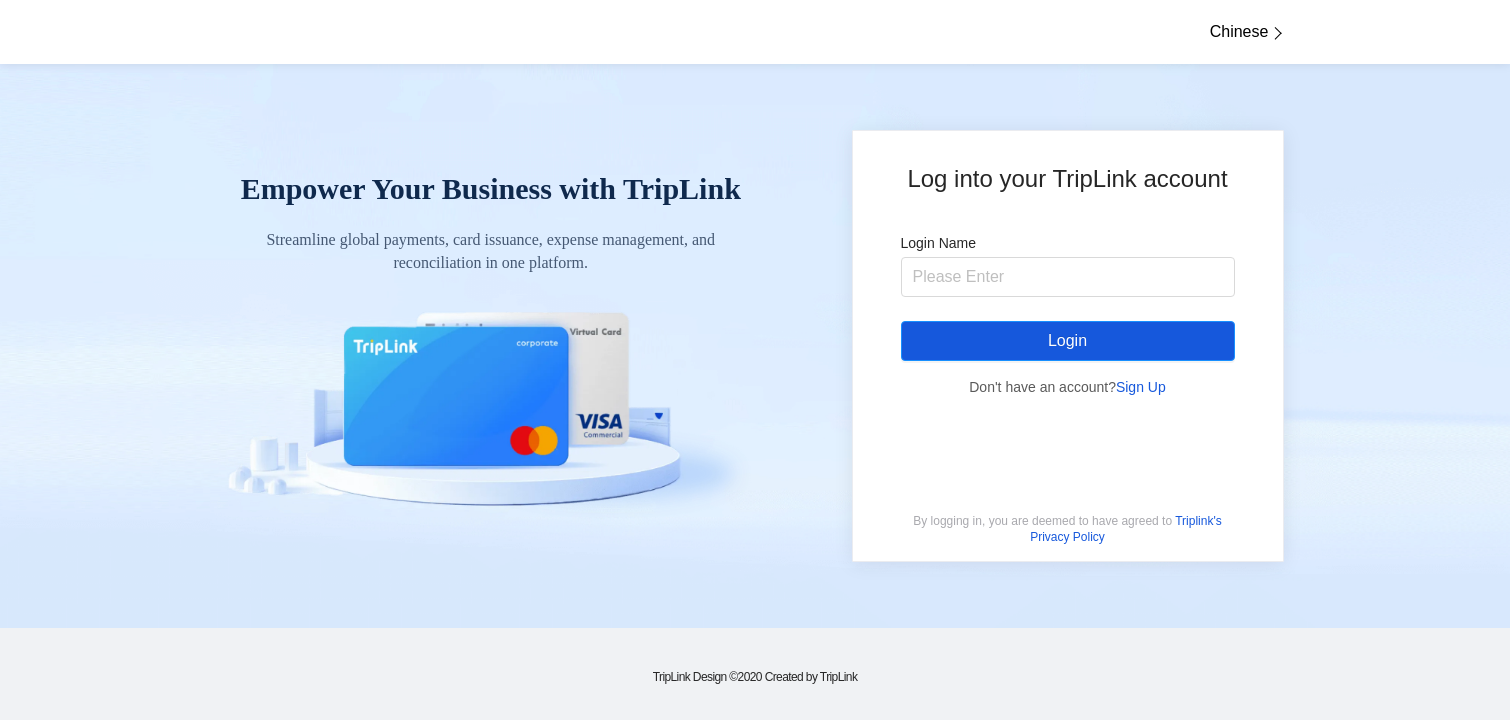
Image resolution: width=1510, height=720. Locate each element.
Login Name (939, 243)
